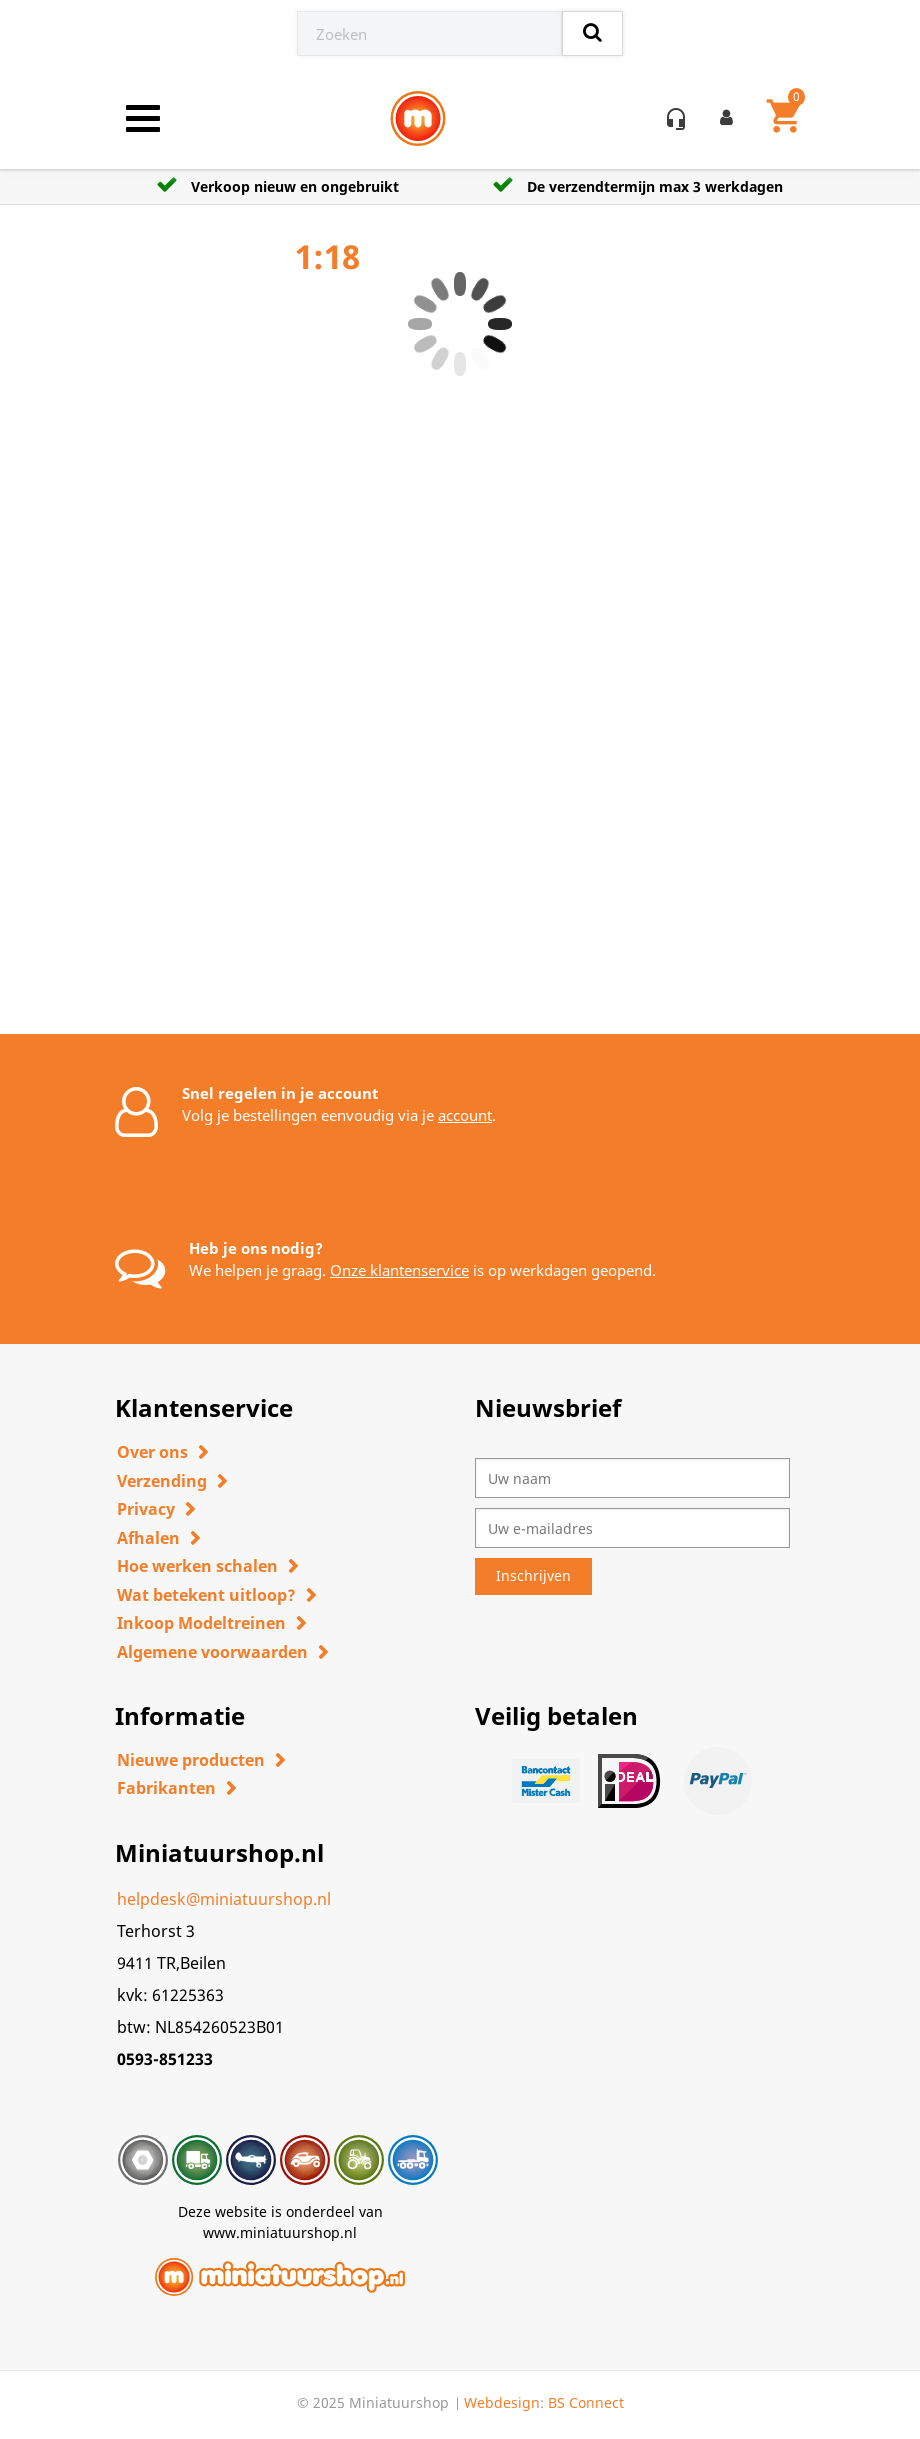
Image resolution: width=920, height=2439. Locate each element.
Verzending (162, 1481)
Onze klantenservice (399, 1270)
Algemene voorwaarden (212, 1652)
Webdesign (502, 2402)
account (465, 1115)
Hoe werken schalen (197, 1566)
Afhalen (148, 1538)
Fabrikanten (166, 1788)
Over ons (152, 1452)
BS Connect (586, 2402)
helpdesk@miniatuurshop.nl (224, 1899)
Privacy (146, 1509)
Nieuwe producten (191, 1760)
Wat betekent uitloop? (206, 1595)
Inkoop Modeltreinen (201, 1623)
